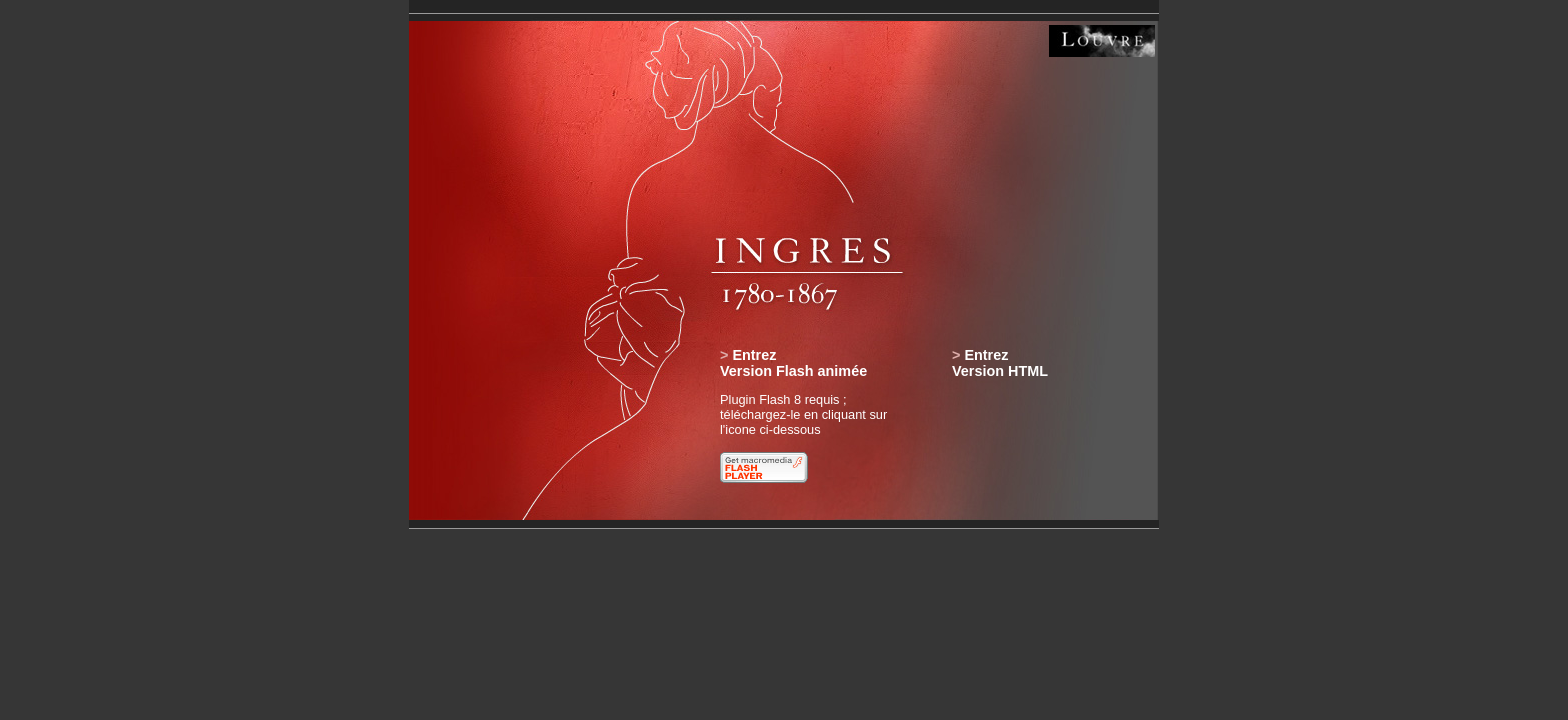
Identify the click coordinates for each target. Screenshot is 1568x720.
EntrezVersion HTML (1000, 363)
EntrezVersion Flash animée (793, 363)
